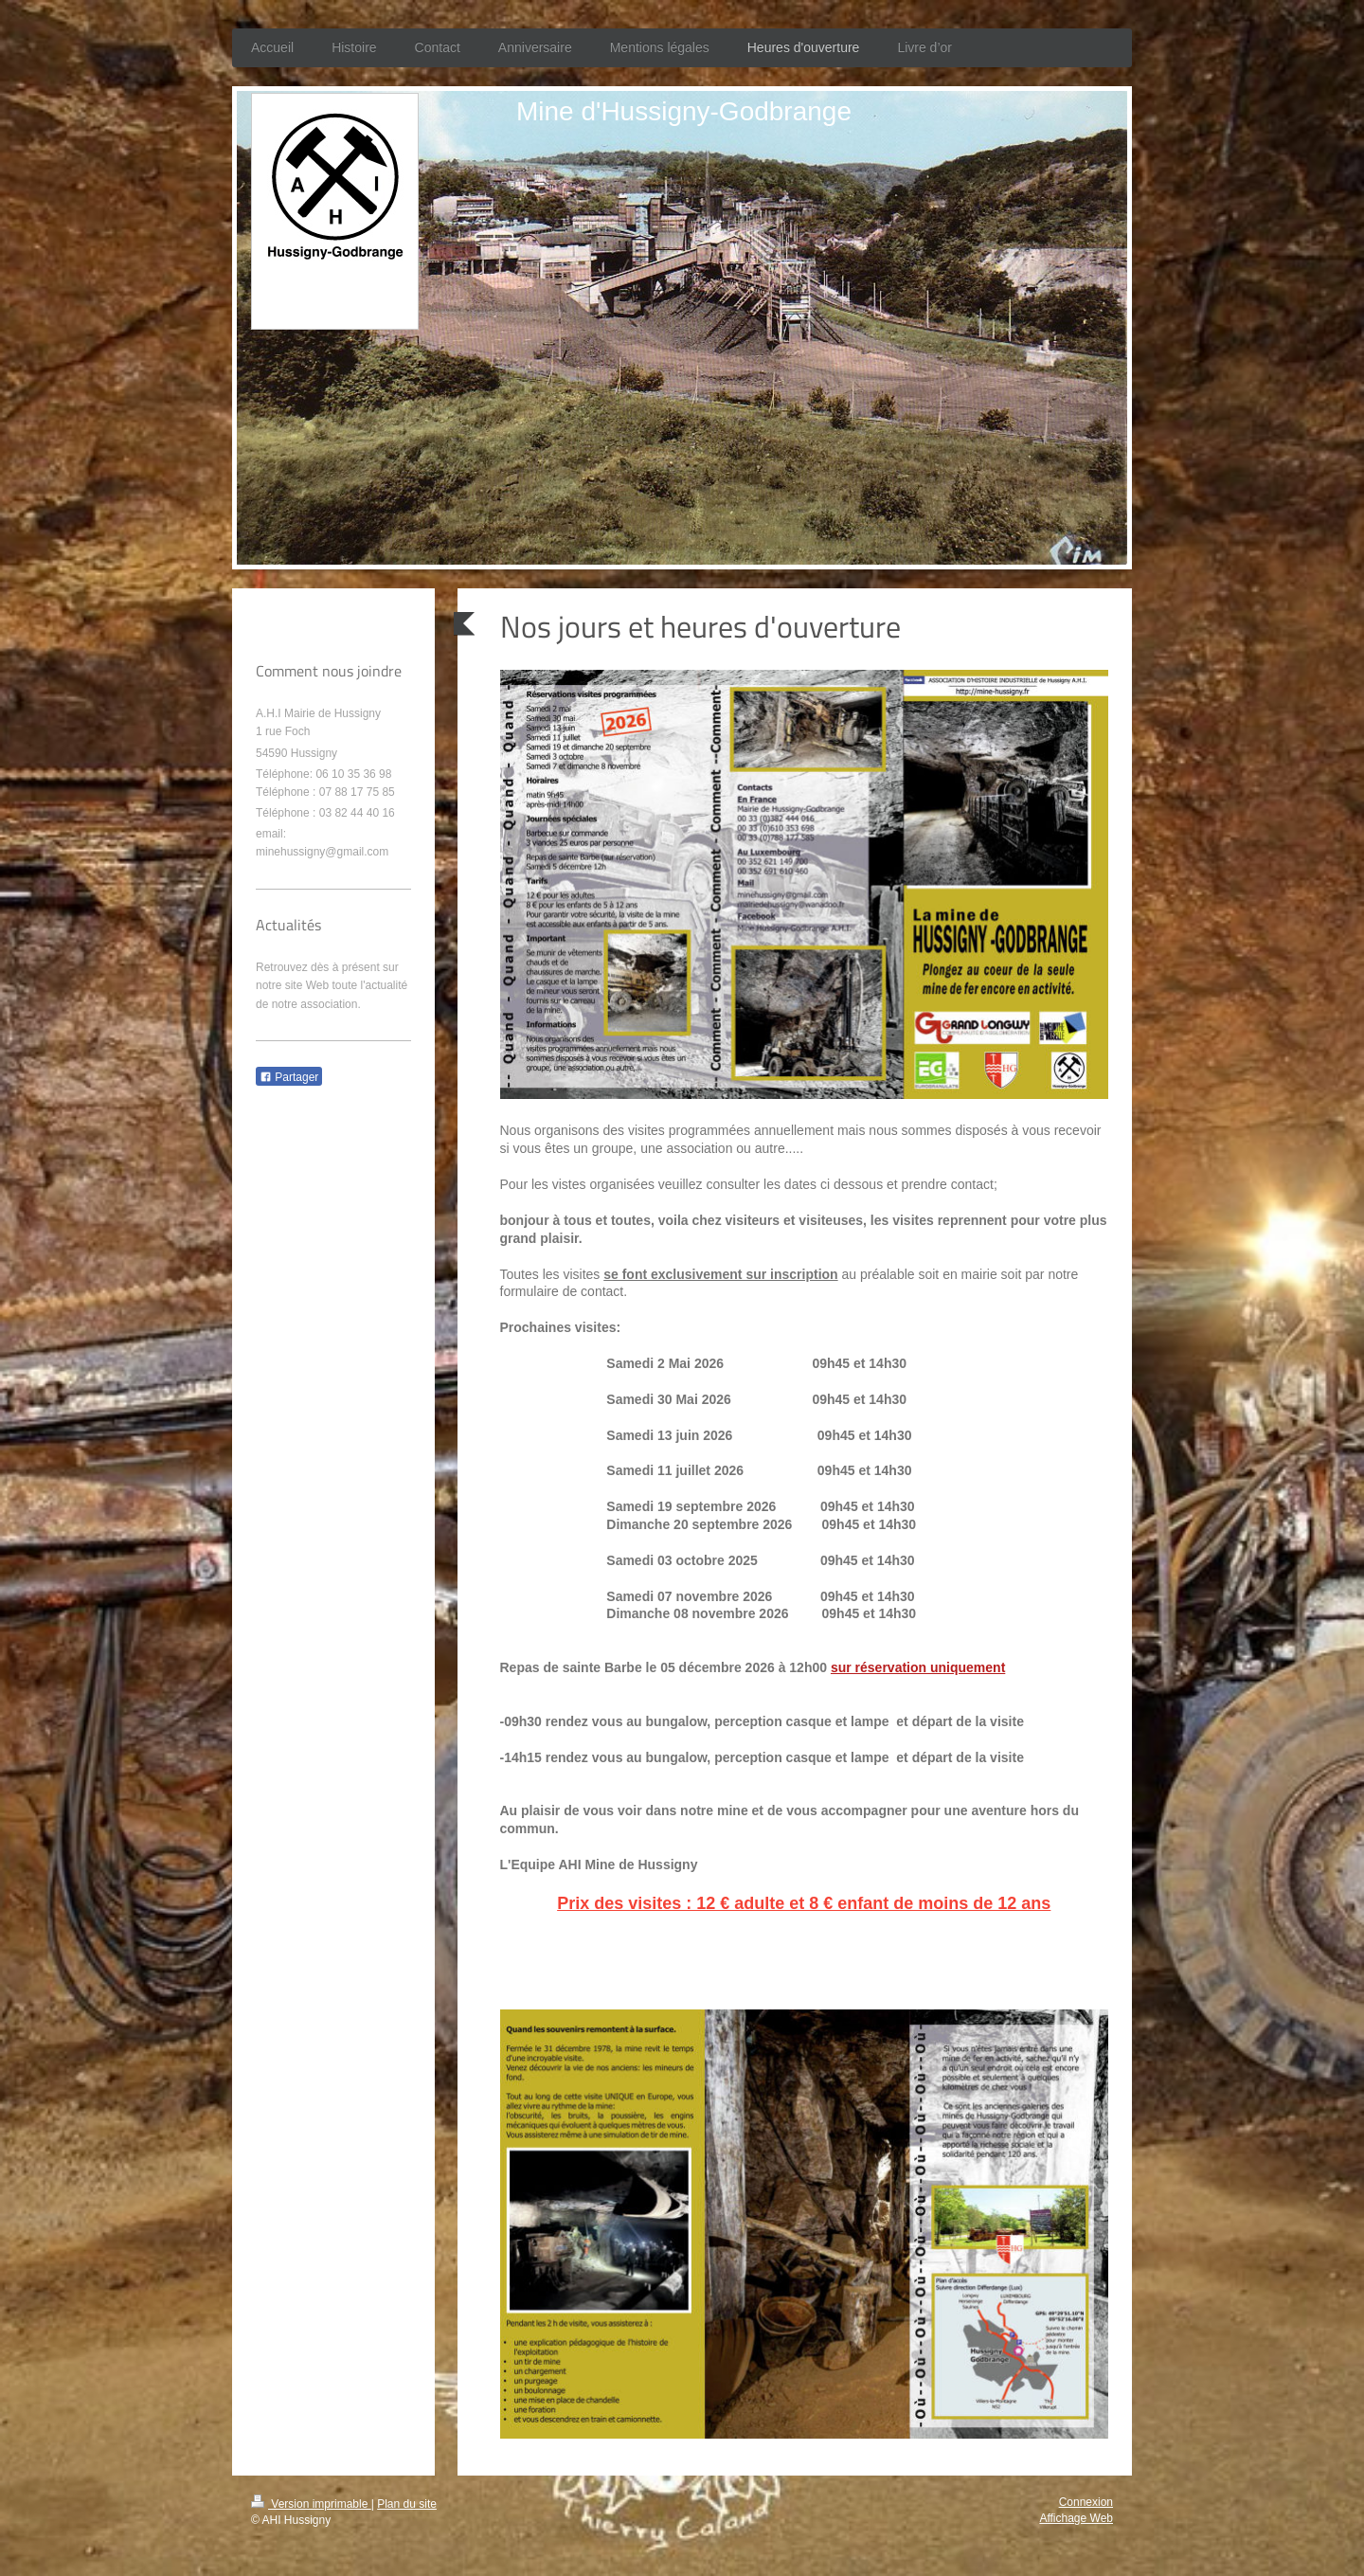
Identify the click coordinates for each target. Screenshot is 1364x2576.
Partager (289, 1077)
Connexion (1086, 2502)
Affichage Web (1076, 2518)
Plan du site (407, 2504)
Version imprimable (311, 2504)
